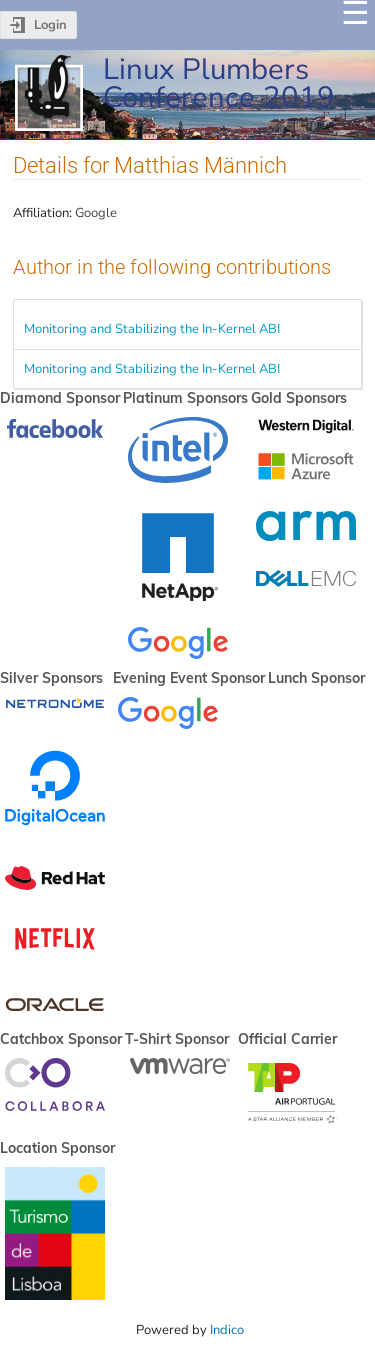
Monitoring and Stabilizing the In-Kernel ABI (152, 329)
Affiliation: (42, 213)
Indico (227, 1330)
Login (50, 25)
